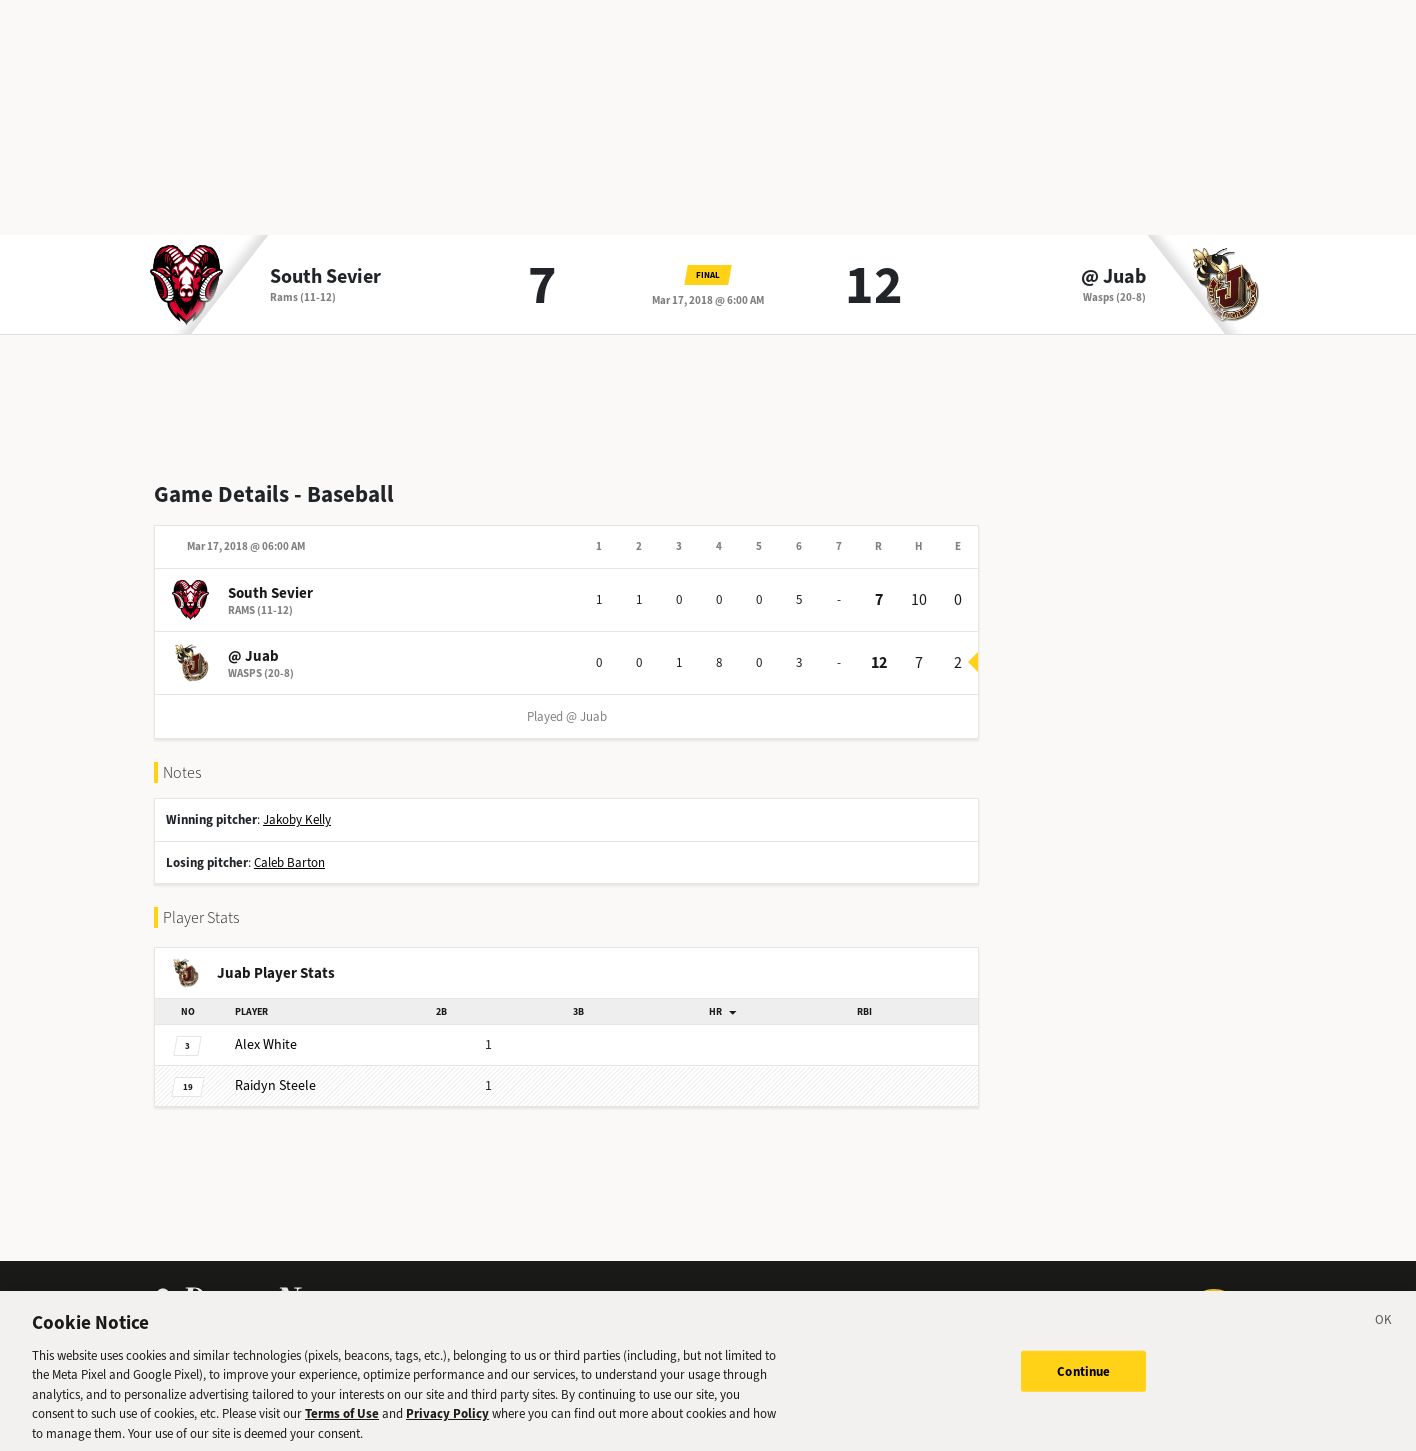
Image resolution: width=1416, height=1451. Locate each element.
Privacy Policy (447, 1421)
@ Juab (1113, 277)
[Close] (1384, 1331)
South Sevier (325, 277)
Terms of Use (342, 1421)
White (266, 1044)
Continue (1083, 1378)
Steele (275, 1085)
